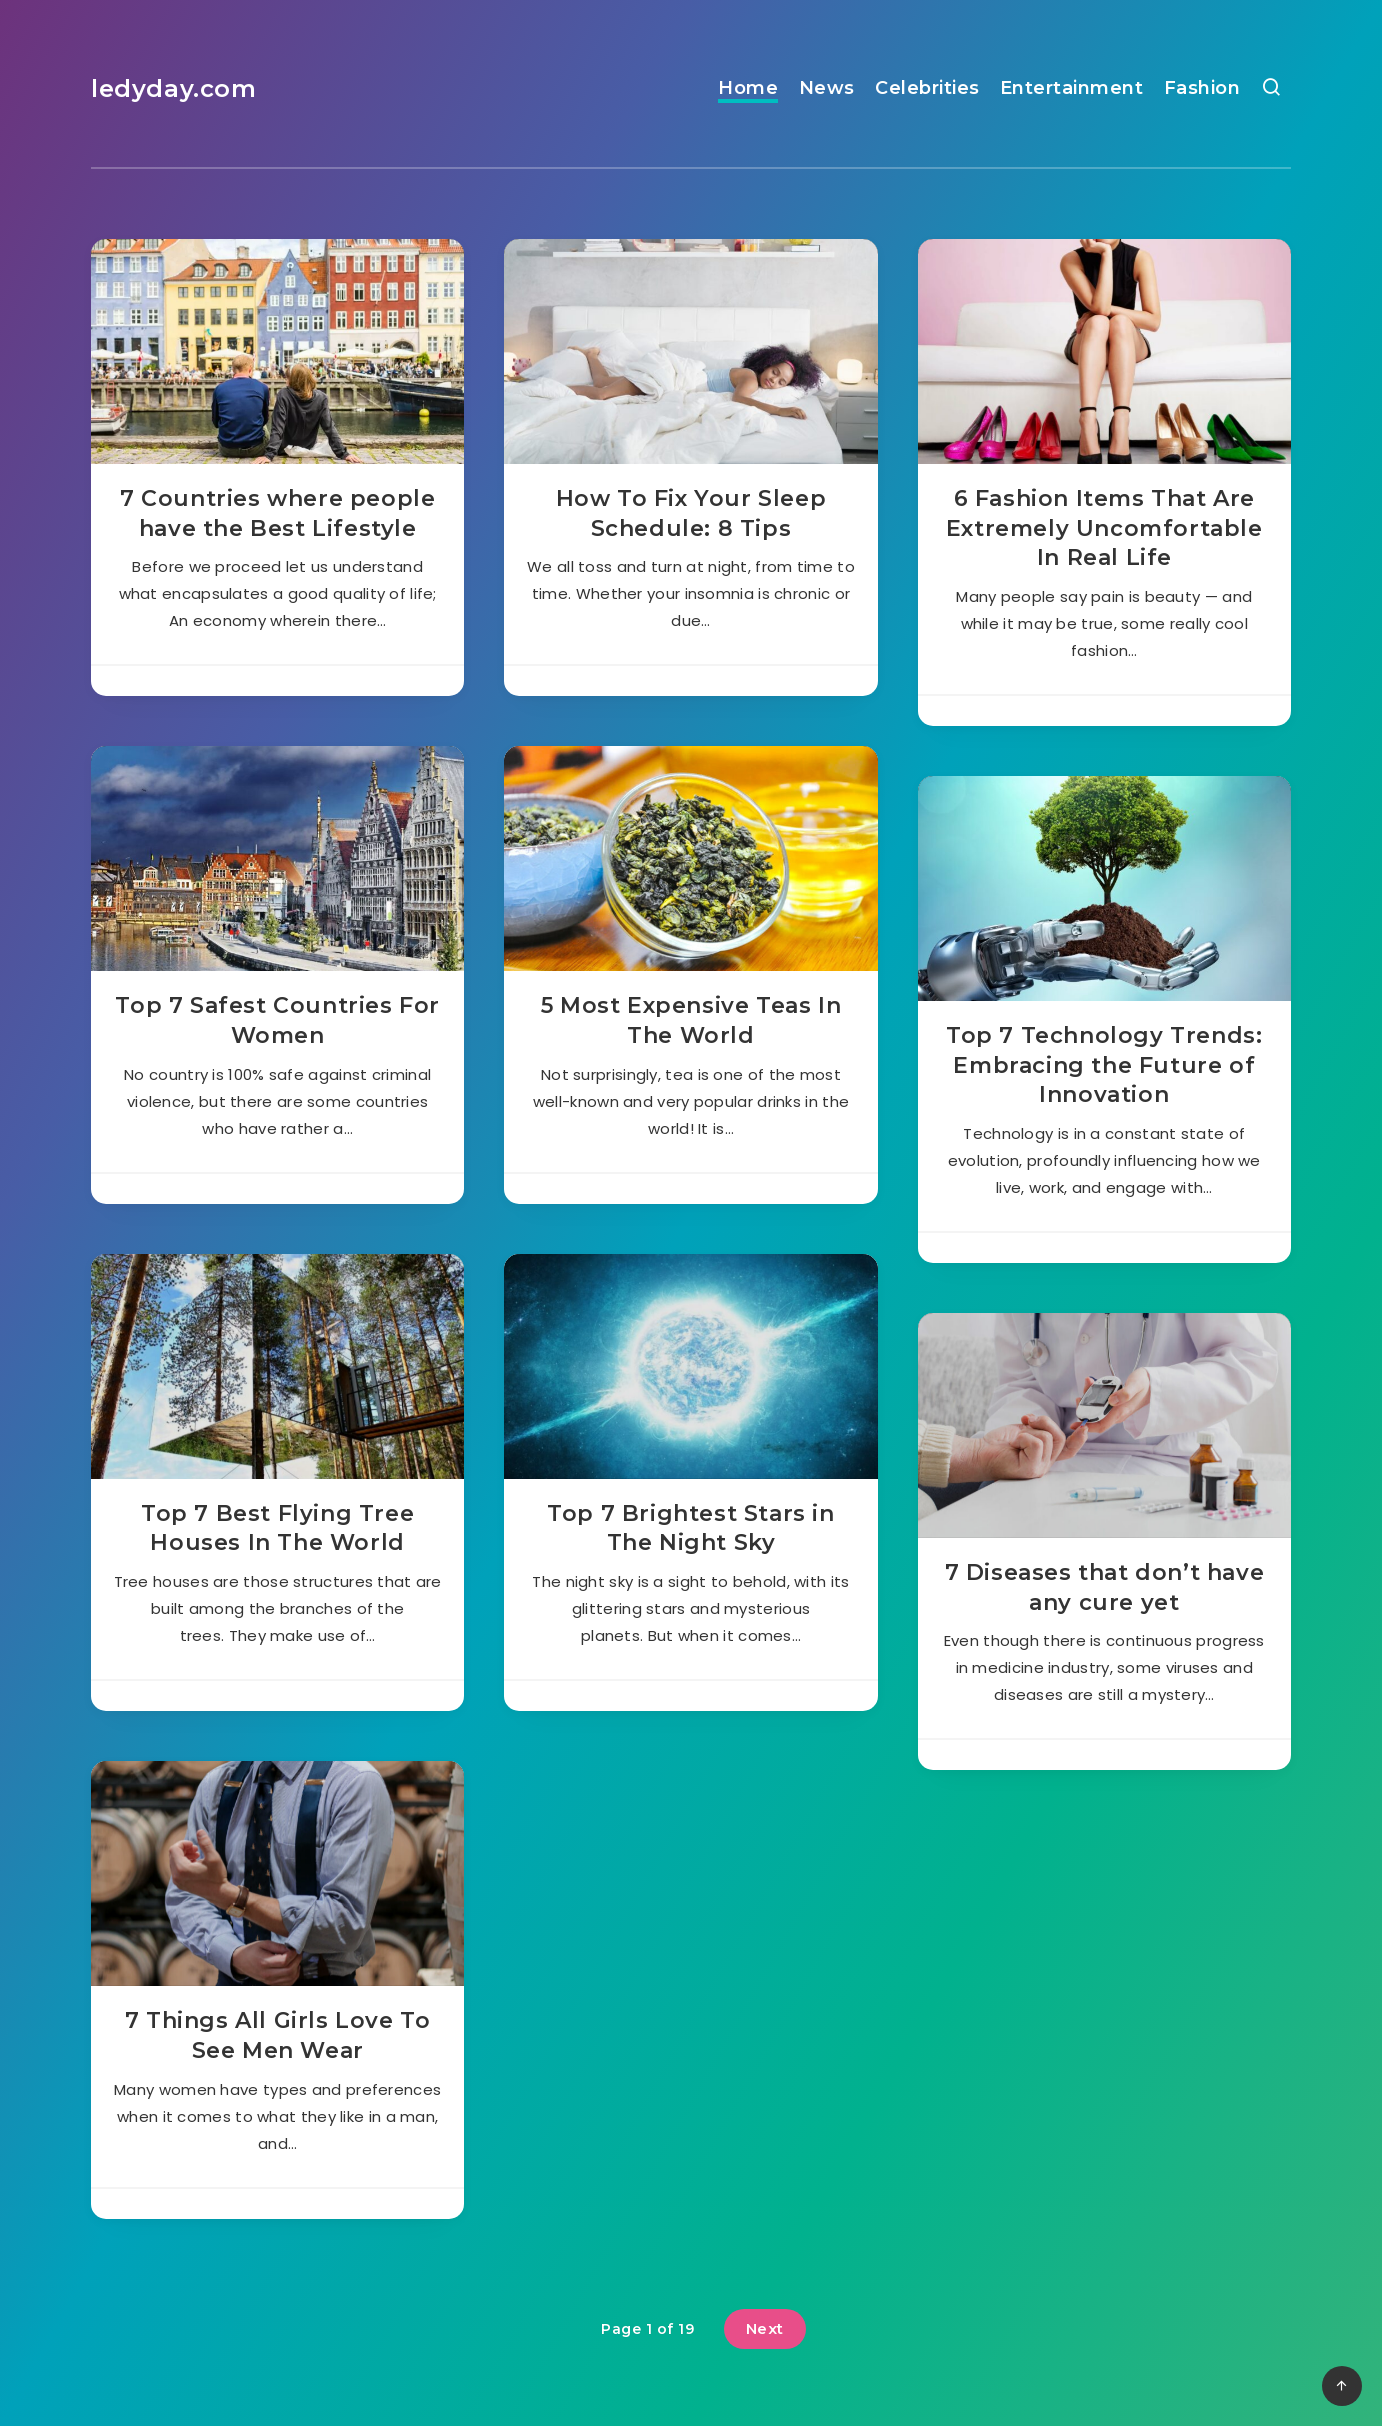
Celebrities (927, 88)
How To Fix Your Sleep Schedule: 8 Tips (691, 513)
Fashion (1202, 88)
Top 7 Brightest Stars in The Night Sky (690, 1528)
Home (748, 88)
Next (765, 2328)
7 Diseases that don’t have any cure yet (1105, 1587)
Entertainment (1072, 88)
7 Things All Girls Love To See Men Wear (278, 2035)
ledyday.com (174, 88)
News (827, 88)
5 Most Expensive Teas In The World (691, 1020)
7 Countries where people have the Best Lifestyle (277, 513)
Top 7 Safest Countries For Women (277, 1020)
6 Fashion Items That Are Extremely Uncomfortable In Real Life (1104, 528)
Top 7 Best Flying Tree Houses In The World (277, 1528)
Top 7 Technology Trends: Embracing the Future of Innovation (1104, 1065)
